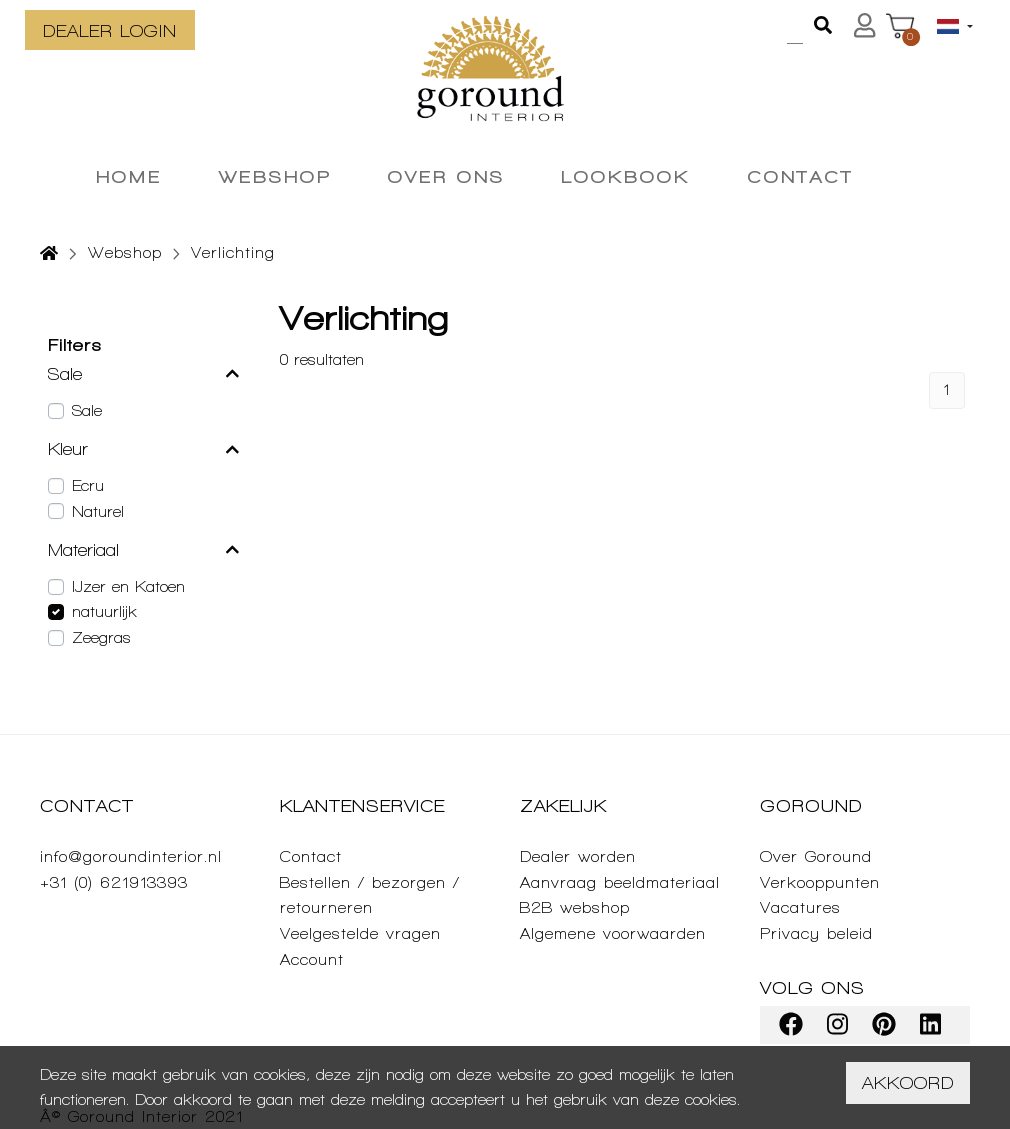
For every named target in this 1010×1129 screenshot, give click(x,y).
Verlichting (233, 252)
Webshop (125, 252)
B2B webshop (575, 907)
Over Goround (816, 856)
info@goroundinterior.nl (131, 856)
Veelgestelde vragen (360, 933)
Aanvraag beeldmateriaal (620, 882)
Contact (311, 856)
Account (312, 959)
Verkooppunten (820, 882)
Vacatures (800, 907)
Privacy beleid (816, 933)
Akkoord (908, 1082)
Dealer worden (578, 856)
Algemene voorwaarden (613, 933)
